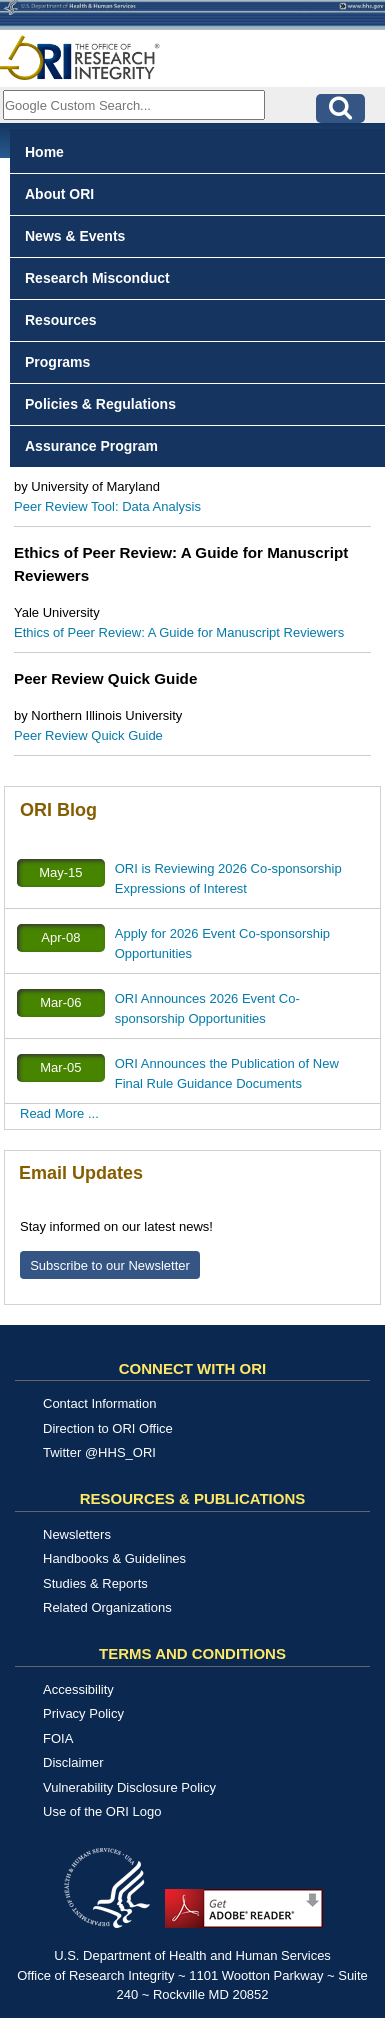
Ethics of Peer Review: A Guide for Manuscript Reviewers (179, 632)
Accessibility (78, 1689)
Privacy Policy (83, 1713)
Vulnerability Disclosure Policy (129, 1787)
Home (44, 152)
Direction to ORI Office (108, 1428)
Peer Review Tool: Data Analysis (107, 506)
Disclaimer (73, 1762)
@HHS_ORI (120, 1452)
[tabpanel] (192, 534)
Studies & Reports (95, 1583)
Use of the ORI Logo (102, 1811)
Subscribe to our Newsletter (110, 1265)
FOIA (58, 1738)
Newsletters (77, 1534)
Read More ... (59, 1113)
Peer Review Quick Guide (88, 735)
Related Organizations (107, 1607)
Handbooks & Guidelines (114, 1558)
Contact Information (99, 1403)
